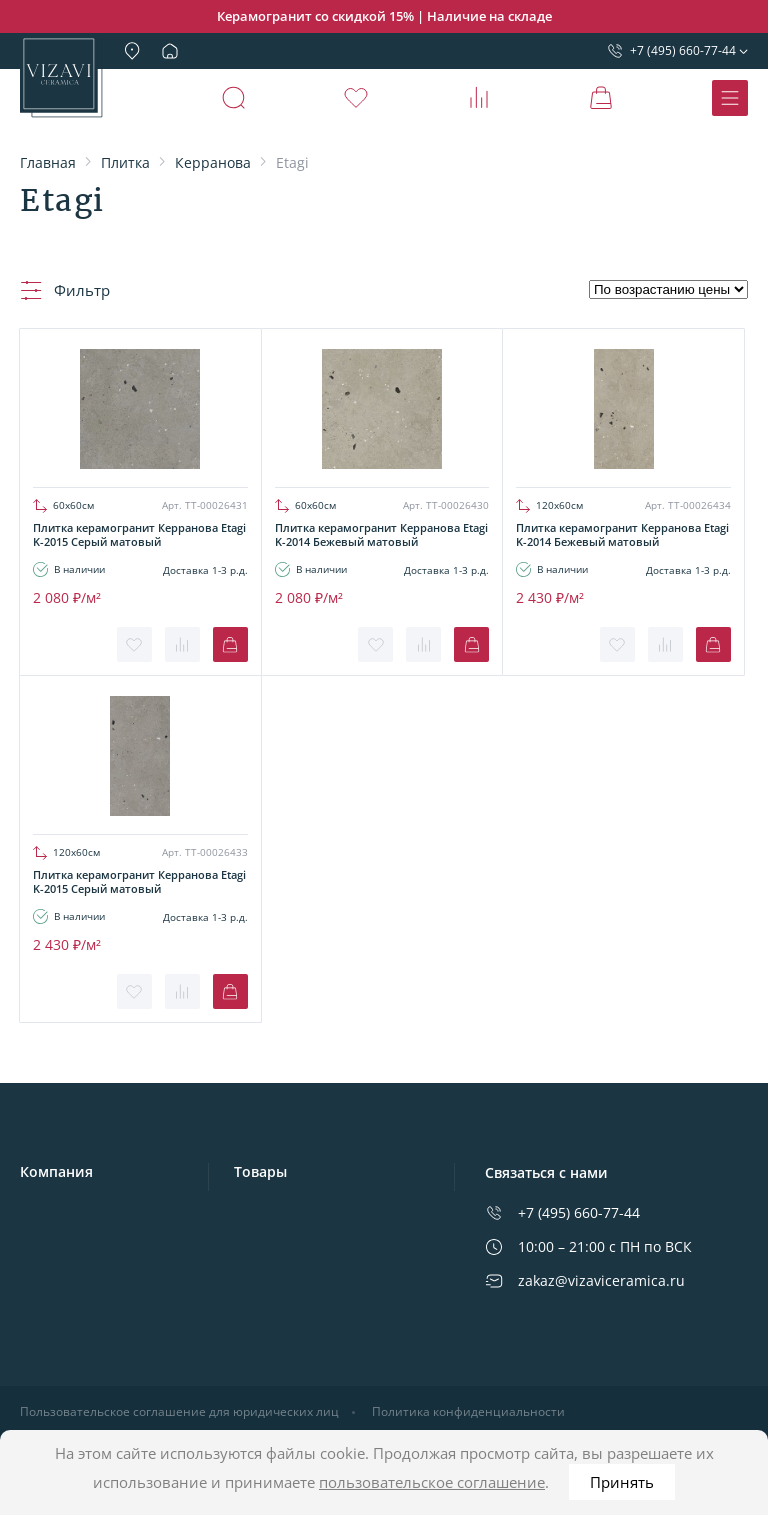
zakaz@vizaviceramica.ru (585, 1280)
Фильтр (65, 290)
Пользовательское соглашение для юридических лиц (179, 1412)
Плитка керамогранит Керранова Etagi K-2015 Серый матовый (139, 535)
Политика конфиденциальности (468, 1412)
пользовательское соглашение (432, 1482)
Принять (622, 1482)
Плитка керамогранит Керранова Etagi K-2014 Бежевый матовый (381, 535)
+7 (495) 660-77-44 (671, 51)
